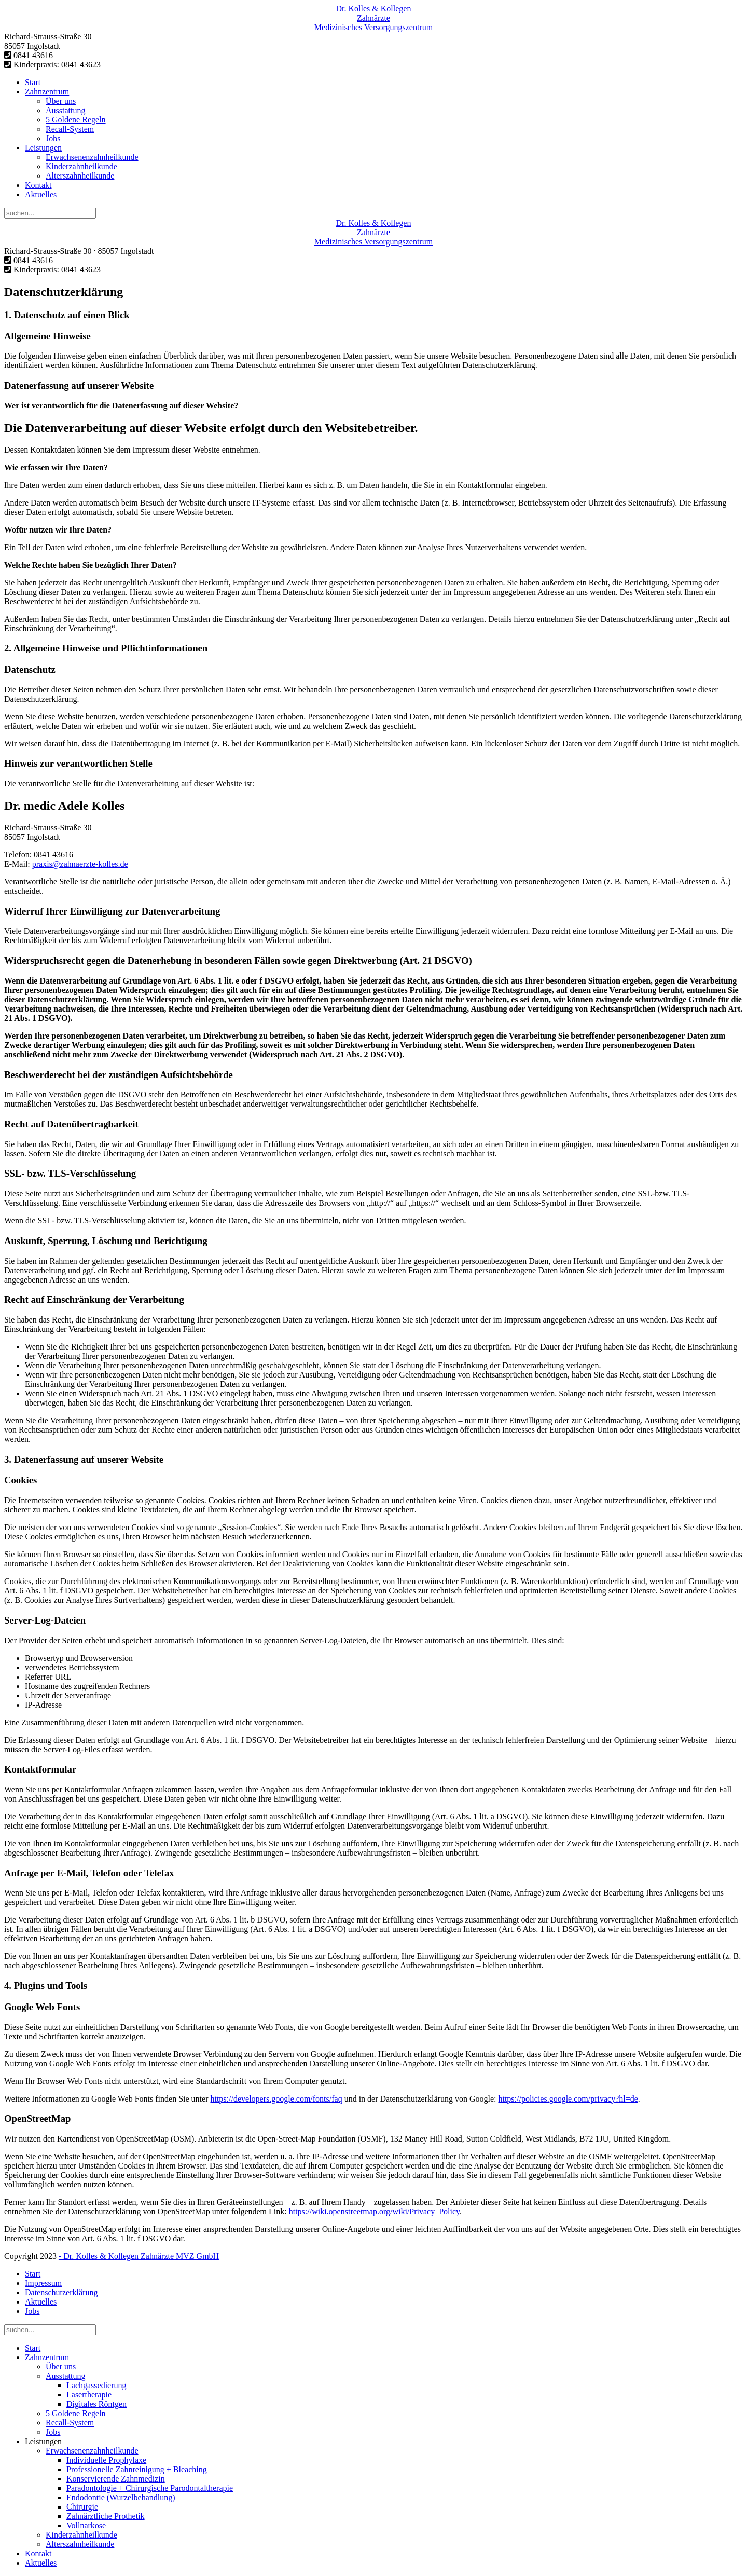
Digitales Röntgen (96, 2404)
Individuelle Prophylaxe (106, 2460)
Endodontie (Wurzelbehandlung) (120, 2497)
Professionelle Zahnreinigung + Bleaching (136, 2469)
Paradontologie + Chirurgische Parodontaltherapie (149, 2488)
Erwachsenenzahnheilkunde (92, 157)
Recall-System (70, 129)
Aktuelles (41, 194)
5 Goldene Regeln (76, 119)
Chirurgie (82, 2506)
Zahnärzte (373, 17)
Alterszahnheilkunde (80, 175)
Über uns (61, 101)
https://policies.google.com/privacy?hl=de (568, 2098)
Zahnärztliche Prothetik (105, 2516)
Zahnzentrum (47, 91)
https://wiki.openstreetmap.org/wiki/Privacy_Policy (374, 2211)
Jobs (53, 138)
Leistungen (43, 147)
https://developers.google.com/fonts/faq (276, 2098)
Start (32, 82)
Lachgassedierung (96, 2385)
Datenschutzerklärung (61, 2292)
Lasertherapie (89, 2394)
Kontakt (38, 185)
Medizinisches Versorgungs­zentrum (373, 27)
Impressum (43, 2283)
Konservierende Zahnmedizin (115, 2478)
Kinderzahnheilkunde (81, 166)
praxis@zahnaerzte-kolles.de (80, 864)
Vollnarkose (86, 2525)
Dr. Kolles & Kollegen (373, 8)
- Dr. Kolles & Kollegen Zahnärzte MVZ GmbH (139, 2256)
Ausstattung (65, 110)
